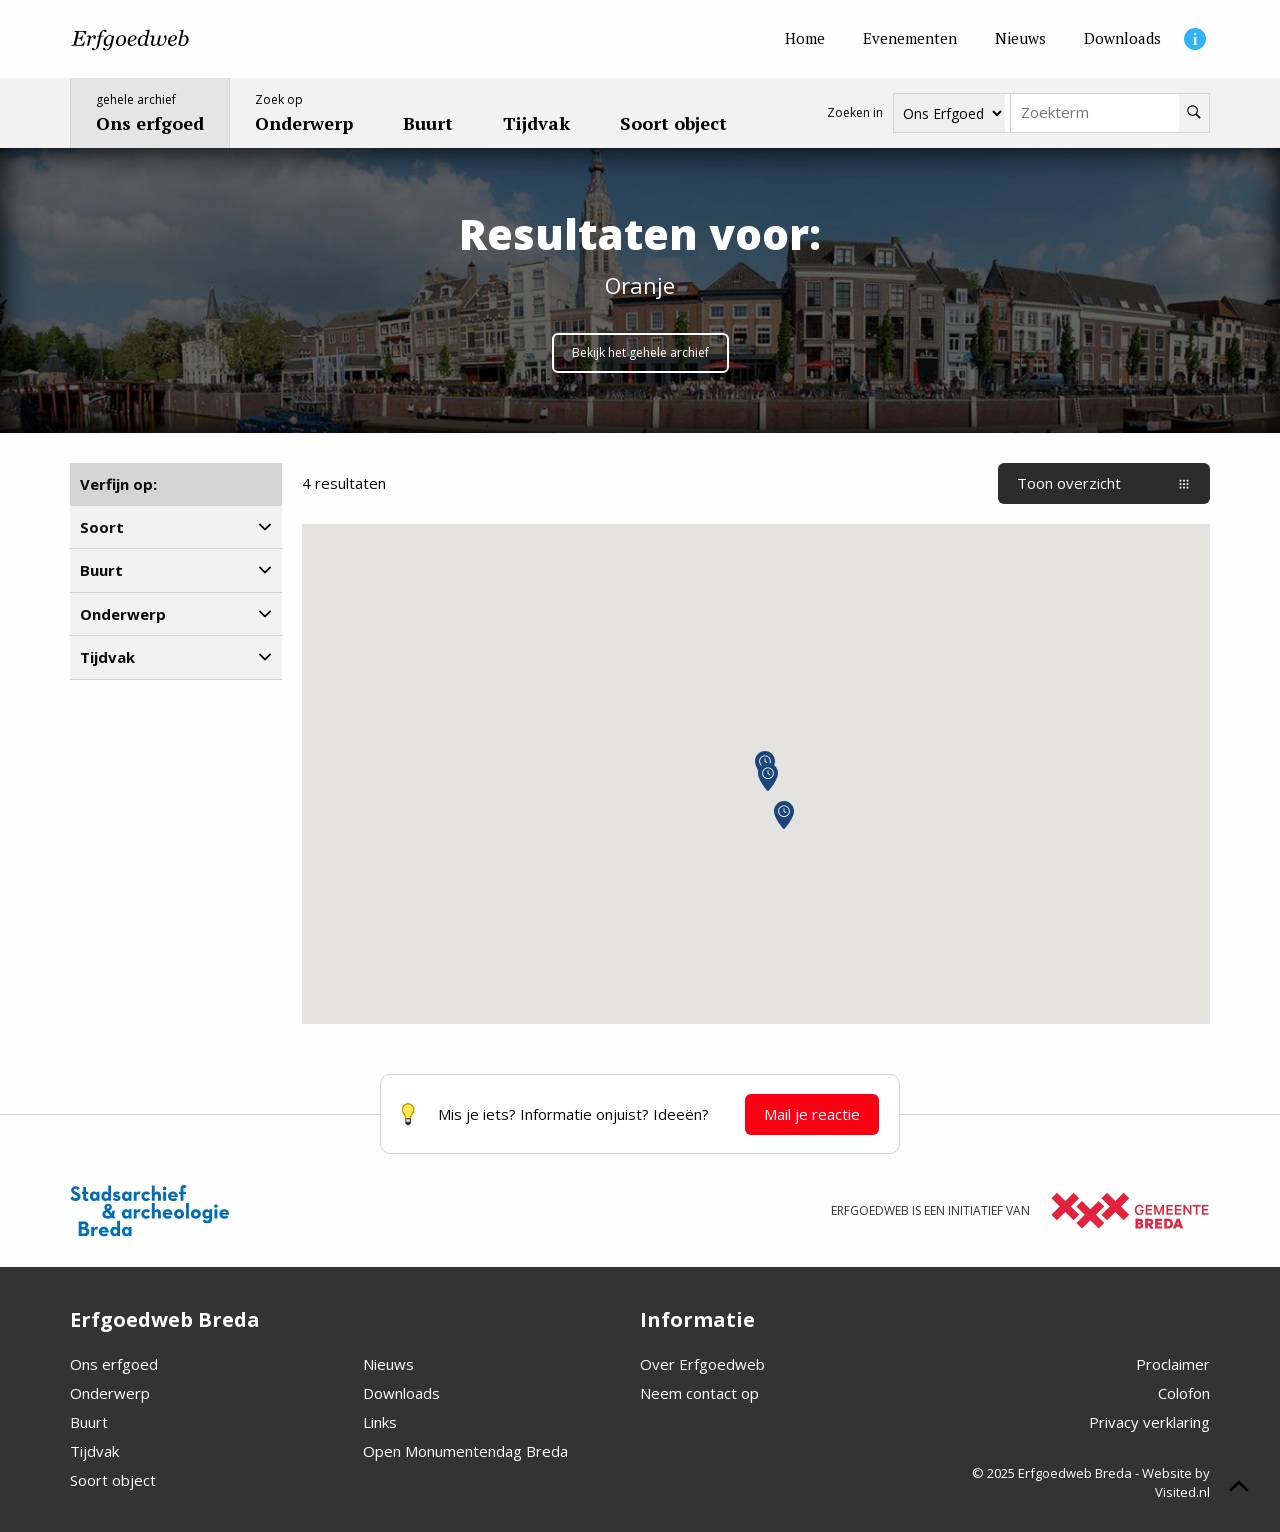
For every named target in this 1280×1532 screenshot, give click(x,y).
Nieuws (388, 1364)
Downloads (401, 1393)
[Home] (805, 39)
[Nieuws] (1020, 39)
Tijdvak (94, 1451)
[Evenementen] (910, 39)
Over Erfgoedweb (702, 1364)
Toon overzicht (1104, 483)
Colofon (1184, 1393)
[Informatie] (1195, 39)
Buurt (89, 1422)
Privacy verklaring (1149, 1422)
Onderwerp (110, 1393)
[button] (784, 815)
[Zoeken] (1194, 113)
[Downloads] (1122, 39)
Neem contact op (699, 1393)
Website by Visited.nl (1176, 1483)
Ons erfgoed (114, 1364)
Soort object (113, 1480)
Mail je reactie (812, 1114)
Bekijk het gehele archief (640, 352)
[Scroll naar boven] (1239, 1489)
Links (380, 1422)
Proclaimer (1173, 1364)
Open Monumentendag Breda (465, 1451)
